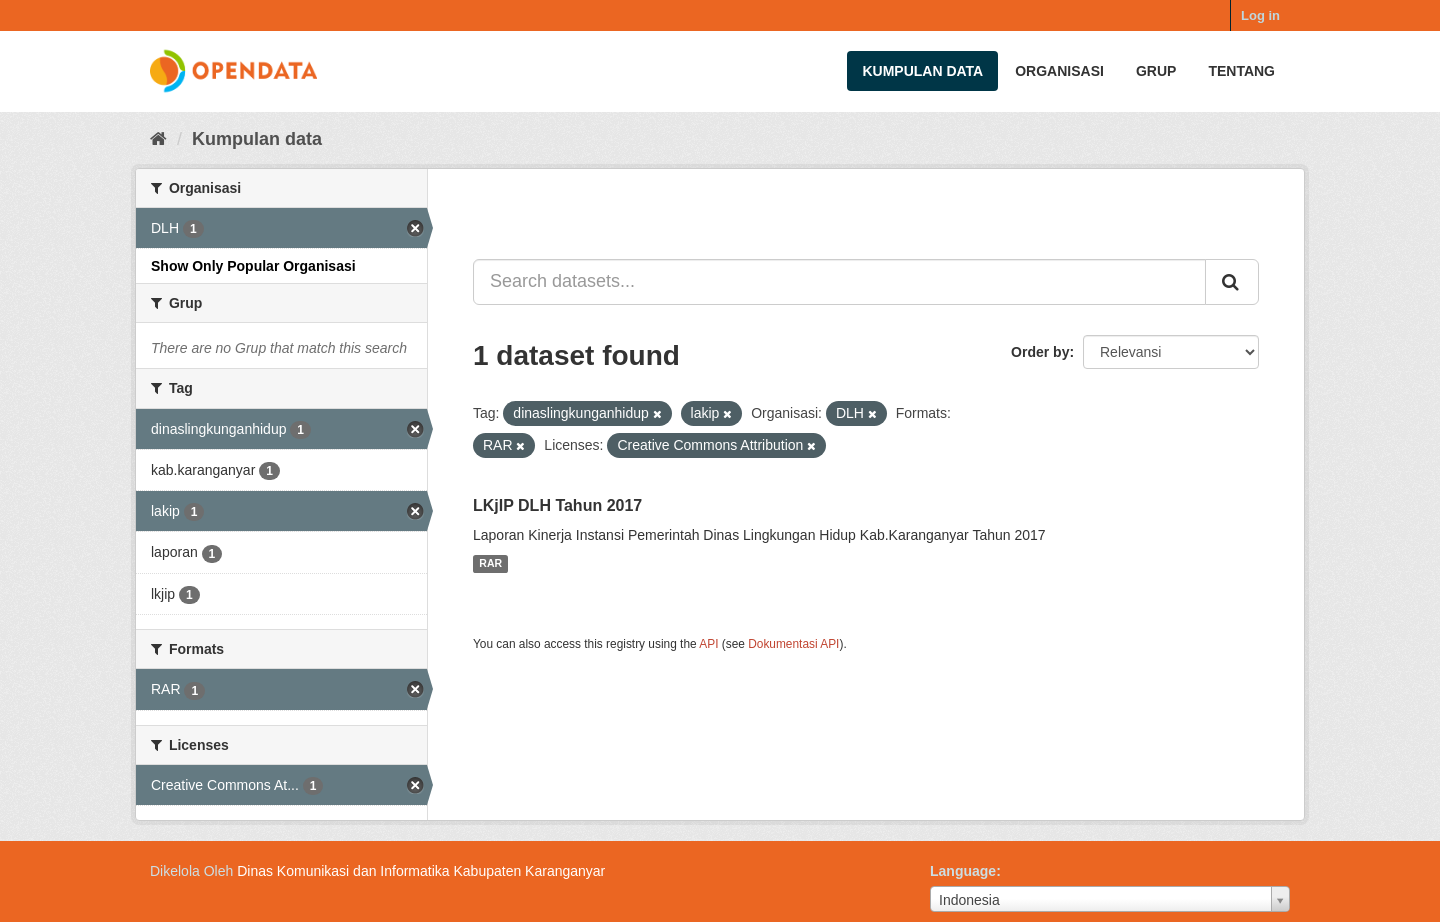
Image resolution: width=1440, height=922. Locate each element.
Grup (1156, 71)
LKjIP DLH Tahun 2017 (557, 505)
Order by (1040, 352)
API (708, 644)
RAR (490, 564)
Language (963, 871)
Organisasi (1059, 71)
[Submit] (1232, 282)
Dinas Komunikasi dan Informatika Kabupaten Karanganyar (421, 871)
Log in (1260, 15)
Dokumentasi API (793, 644)
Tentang (1241, 71)
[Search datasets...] (839, 282)
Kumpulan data (922, 71)
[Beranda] (158, 139)
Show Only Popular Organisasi (253, 266)
